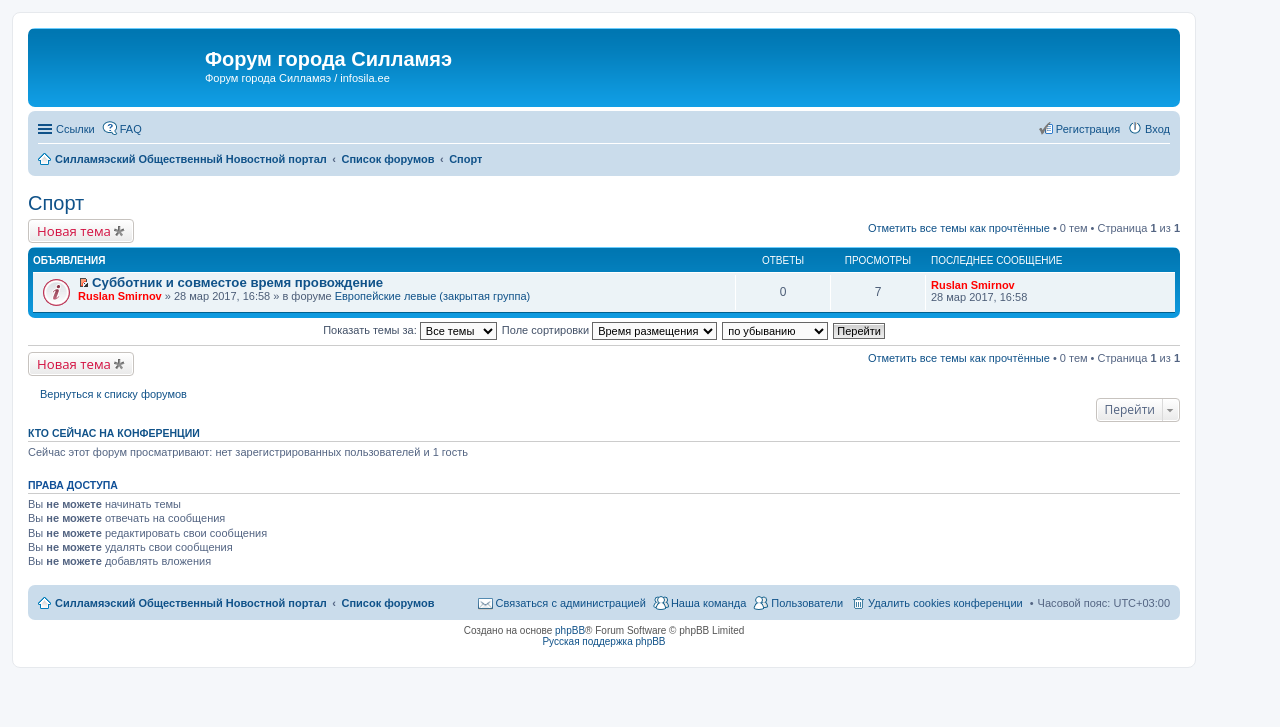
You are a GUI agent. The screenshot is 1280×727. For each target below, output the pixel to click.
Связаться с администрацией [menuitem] (571, 603)
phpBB (570, 630)
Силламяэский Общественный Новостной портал (191, 603)
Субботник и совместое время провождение (237, 282)
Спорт (56, 203)
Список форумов (387, 603)
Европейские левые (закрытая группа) (433, 296)
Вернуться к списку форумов (113, 394)
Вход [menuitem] (1157, 129)
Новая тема (74, 231)
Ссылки (75, 129)
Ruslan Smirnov (120, 296)
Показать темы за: (410, 330)
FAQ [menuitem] (131, 129)
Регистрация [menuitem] (1088, 129)
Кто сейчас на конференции (114, 433)
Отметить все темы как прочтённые (959, 228)
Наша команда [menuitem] (708, 603)
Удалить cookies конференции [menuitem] (945, 603)
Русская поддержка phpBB (603, 641)
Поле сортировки (609, 330)
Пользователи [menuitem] (807, 603)
